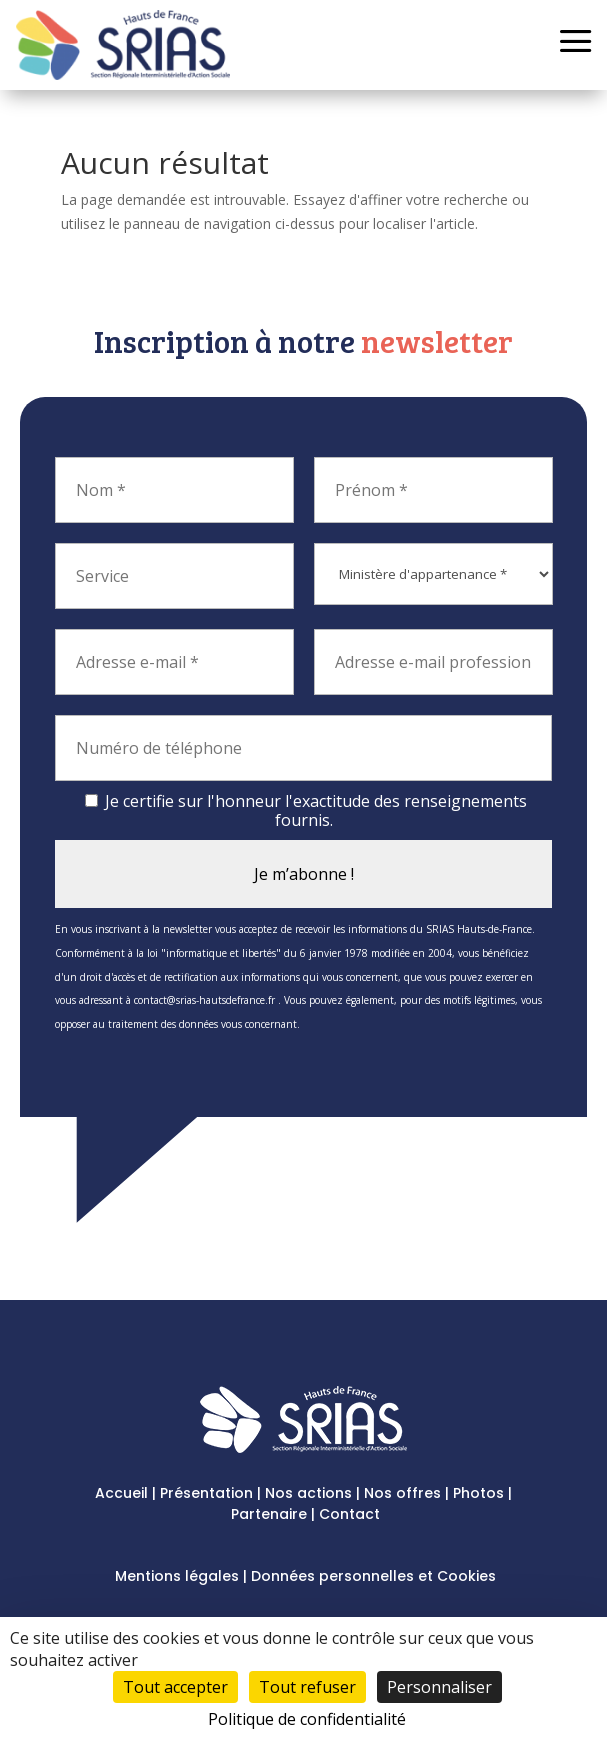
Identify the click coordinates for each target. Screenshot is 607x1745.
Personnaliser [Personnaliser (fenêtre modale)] (439, 1687)
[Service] (174, 576)
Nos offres (402, 1493)
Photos (478, 1493)
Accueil (121, 1493)
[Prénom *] (433, 490)
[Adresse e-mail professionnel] (433, 662)
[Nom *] (174, 490)
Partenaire (269, 1514)
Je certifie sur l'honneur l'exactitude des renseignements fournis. (306, 810)
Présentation (206, 1493)
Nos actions (308, 1493)
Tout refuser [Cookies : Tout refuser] (307, 1687)
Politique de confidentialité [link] (307, 1719)
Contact (349, 1514)
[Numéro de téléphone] (303, 748)
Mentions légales (177, 1576)
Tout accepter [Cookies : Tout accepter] (175, 1687)
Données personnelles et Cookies (373, 1576)
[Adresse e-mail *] (174, 662)
